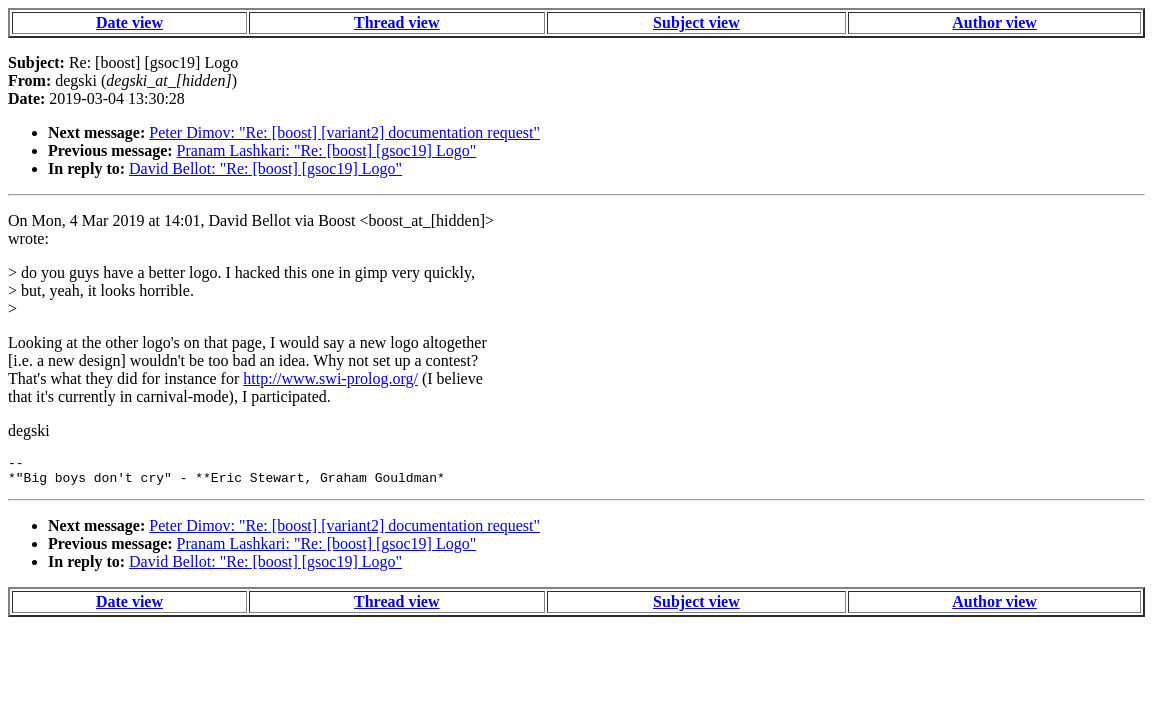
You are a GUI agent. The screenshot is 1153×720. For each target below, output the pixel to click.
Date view (129, 22)
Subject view (696, 22)
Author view (994, 22)
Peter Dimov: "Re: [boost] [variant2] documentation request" (344, 132)
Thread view (396, 22)
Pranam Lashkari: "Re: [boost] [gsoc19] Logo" (327, 150)
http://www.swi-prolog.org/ (330, 378)
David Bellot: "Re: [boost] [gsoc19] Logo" (265, 168)
